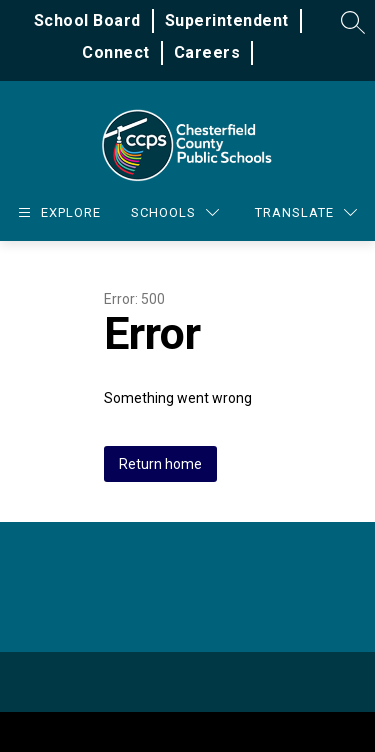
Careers (207, 52)
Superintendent (227, 20)
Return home (160, 464)
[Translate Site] (306, 212)
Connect (116, 52)
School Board (87, 20)
